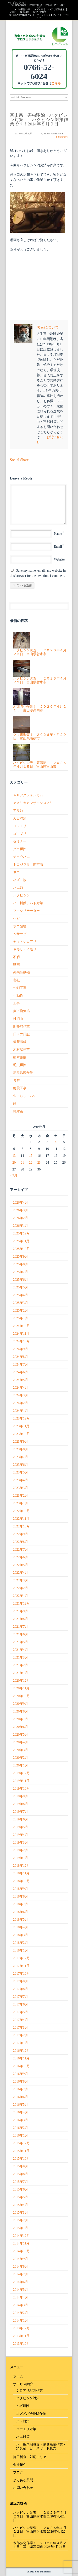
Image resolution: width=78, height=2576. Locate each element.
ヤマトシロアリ (24, 941)
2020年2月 (20, 1757)
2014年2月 (20, 2312)
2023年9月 (20, 1441)
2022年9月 (20, 1534)
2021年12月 (21, 1603)
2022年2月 (20, 1588)
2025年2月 (20, 1310)
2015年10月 (21, 2158)
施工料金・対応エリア (29, 2457)
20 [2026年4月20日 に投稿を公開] (14, 1162)
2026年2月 (20, 1218)
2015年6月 (20, 2189)
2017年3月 (20, 2027)
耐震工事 (19, 1088)
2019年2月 (20, 1850)
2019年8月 (20, 1804)
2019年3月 (20, 1842)
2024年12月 (21, 1326)
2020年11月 (21, 1688)
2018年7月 (20, 1904)
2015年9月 (20, 2166)
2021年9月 (20, 1611)
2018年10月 (21, 1881)
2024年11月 (21, 1333)
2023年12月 (21, 1418)
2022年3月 (20, 1580)
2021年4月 (20, 1649)
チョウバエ (21, 857)
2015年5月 (20, 2197)
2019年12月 (21, 1773)
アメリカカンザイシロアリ (33, 803)
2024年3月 (20, 1395)
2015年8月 (20, 2174)
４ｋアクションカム (28, 795)
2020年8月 (20, 1711)
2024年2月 (20, 1403)
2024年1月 (20, 1410)
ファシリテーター (26, 910)
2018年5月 (20, 1919)
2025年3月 (20, 1302)
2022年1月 (20, 1595)
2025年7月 (20, 1272)
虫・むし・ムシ (24, 1096)
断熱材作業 (21, 1026)
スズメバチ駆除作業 (20, 9)
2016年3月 (20, 2120)
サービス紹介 (23, 2384)
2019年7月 (20, 1811)
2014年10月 (21, 2251)
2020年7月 (20, 1719)
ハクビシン (21, 895)
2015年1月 (20, 2228)
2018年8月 (20, 1896)
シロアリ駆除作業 (55, 9)
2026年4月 (20, 1202)
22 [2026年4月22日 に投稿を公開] (30, 1162)
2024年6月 (20, 1372)
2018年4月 (20, 1927)
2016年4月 (20, 2112)
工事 (16, 1003)
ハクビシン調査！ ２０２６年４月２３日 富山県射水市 (39, 2514)
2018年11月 (21, 1873)
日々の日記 (21, 1034)
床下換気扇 (21, 1011)
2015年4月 (20, 2205)
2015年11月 (21, 2151)
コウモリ (19, 826)
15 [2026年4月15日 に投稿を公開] (30, 1155)
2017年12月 (21, 1958)
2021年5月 (20, 1642)
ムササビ (19, 934)
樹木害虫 (19, 1057)
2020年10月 (21, 1696)
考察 (16, 1080)
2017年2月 (20, 2035)
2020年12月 (21, 1680)
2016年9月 (20, 2073)
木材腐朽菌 (21, 1049)
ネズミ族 (19, 880)
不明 (16, 957)
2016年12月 (21, 2050)
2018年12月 (21, 1865)
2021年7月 (20, 1626)
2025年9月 (20, 1256)
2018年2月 (20, 1942)
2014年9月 (20, 2259)
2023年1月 (20, 1503)
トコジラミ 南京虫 (28, 864)
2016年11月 (21, 2058)
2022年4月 (20, 1572)
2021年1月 (20, 1673)
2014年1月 (20, 2320)
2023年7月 (20, 1457)
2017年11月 (21, 1966)
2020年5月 (20, 1734)
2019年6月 (20, 1819)
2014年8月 (20, 2266)
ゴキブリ (19, 833)
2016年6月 (20, 2097)
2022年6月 (20, 1557)
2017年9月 (20, 1981)
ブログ (13, 12)
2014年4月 (20, 2297)
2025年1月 (20, 1318)
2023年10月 (21, 1434)
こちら (56, 83)
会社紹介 (24, 12)
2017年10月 (21, 1973)
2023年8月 (20, 1449)
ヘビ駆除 (23, 2406)
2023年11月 (21, 1426)
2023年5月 (20, 1472)
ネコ (16, 872)
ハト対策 (38, 9)
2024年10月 (21, 1341)
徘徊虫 (18, 1018)
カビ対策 (19, 818)
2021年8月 (20, 1619)
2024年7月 (20, 1364)
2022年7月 (20, 1549)
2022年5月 (20, 1565)
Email (58, 546)
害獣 (16, 980)
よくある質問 (23, 2480)
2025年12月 (21, 1233)
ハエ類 (18, 887)
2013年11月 (21, 2336)
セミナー (19, 841)
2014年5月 (20, 2289)
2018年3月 (20, 1935)
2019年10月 (21, 1788)
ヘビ (16, 918)
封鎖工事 (19, 988)
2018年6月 (20, 1912)
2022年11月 (21, 1518)
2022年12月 (21, 1511)
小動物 (18, 995)
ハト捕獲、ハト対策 (28, 903)
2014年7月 (20, 2274)
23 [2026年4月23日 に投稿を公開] (39, 1162)
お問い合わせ (39, 12)
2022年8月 (20, 1541)
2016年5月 (20, 2104)
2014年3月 (20, 2305)
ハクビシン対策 (16, 2)
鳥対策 (18, 1111)
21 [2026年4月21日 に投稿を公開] (22, 1162)
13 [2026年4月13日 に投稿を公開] (14, 1155)
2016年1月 (20, 2135)
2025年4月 (20, 1295)
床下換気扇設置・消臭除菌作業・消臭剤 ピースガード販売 (39, 6)
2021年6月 (20, 1634)
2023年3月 (20, 1488)
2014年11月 (21, 2243)
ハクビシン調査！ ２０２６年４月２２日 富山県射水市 (39, 2529)
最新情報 (19, 1042)
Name (58, 533)
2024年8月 (20, 1356)
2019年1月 (20, 1858)
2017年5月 (20, 2012)
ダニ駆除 (19, 849)
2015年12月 (21, 2143)
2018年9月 (20, 1888)
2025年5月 (20, 1287)
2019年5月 (20, 1827)
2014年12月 (21, 2235)
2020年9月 (20, 1703)
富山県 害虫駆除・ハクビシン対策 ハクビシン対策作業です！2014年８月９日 (39, 119)
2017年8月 (20, 1989)
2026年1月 (20, 1225)
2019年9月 (20, 1796)
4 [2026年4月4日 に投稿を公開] (56, 1142)
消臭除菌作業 (23, 1072)
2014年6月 (20, 2282)
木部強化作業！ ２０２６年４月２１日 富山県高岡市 (39, 2544)
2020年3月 (20, 1750)
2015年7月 (20, 2181)
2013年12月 (21, 2328)
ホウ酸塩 (19, 926)
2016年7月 (20, 2089)
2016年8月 (20, 2081)
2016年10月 (21, 2066)
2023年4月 (20, 1480)
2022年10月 (21, 1526)
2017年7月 (20, 1996)
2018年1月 (20, 1950)
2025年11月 (21, 1241)
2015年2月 (20, 2220)
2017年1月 (20, 2043)
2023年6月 (20, 1464)
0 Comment (62, 137)
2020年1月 (20, 1765)
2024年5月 (20, 1380)
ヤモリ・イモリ (24, 949)
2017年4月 (20, 2019)
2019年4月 (20, 1834)
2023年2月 (20, 1495)
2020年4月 (20, 1742)
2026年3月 (20, 1210)
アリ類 (18, 810)
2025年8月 (20, 1264)
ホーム (18, 2376)
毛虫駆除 (19, 1065)
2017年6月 (20, 2004)
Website (59, 559)
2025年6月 (20, 1279)
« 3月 (13, 1175)
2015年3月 (20, 2212)
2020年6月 (20, 1727)
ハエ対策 (23, 2436)
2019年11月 (21, 1780)
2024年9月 (20, 1349)
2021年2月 (20, 1665)
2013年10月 (21, 2343)
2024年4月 (20, 1387)
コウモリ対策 (26, 2429)
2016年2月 (20, 2127)
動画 (16, 964)
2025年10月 (21, 1248)
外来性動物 (21, 972)
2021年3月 (20, 1657)
